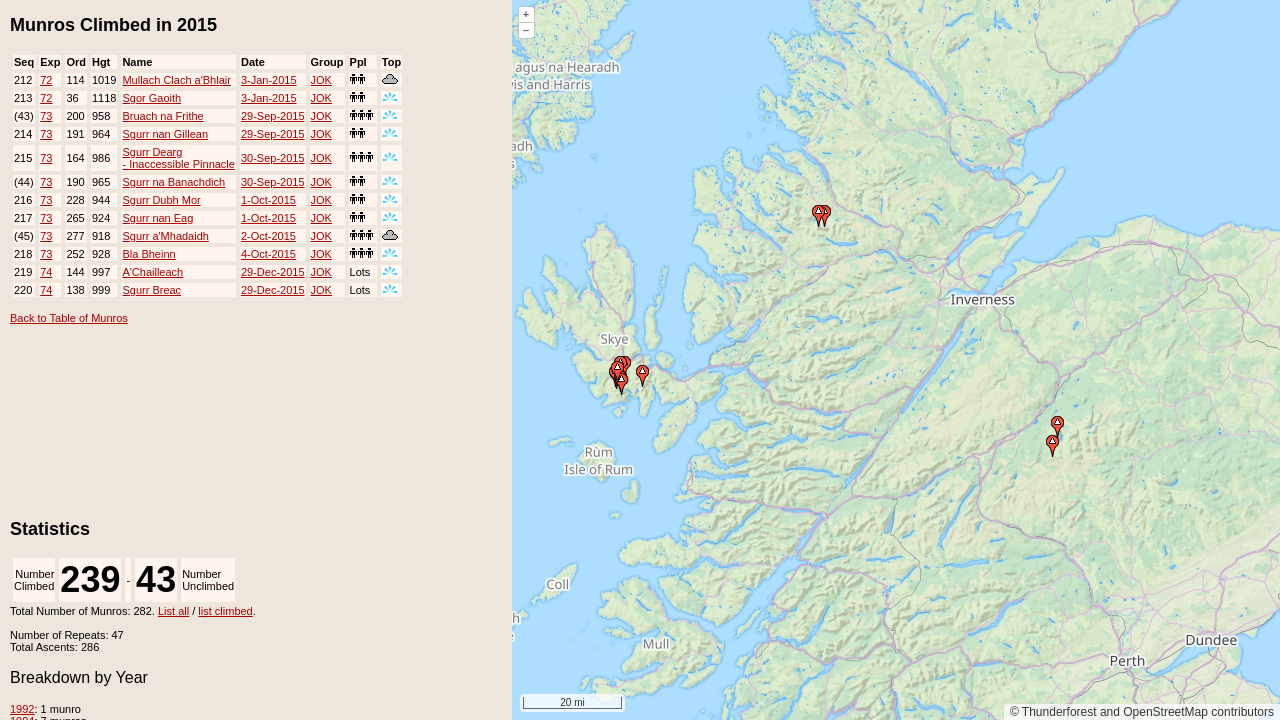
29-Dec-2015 (273, 272)
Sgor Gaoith (151, 98)
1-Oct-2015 (268, 200)
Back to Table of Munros (69, 318)
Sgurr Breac (151, 290)
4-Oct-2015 (268, 254)
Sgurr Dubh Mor (161, 200)
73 (46, 116)
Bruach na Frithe (162, 116)
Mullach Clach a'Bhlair (176, 80)
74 (46, 272)
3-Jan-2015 (269, 80)
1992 (22, 709)
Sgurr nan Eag (157, 218)
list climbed (225, 611)
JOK (321, 80)
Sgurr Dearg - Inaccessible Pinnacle (178, 158)
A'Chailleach (152, 272)
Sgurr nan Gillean (165, 134)
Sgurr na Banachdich (173, 182)
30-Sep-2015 (273, 158)
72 (46, 80)
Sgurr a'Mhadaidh (165, 236)
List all (173, 611)
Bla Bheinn (148, 254)
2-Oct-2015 (268, 236)
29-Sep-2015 (273, 116)
